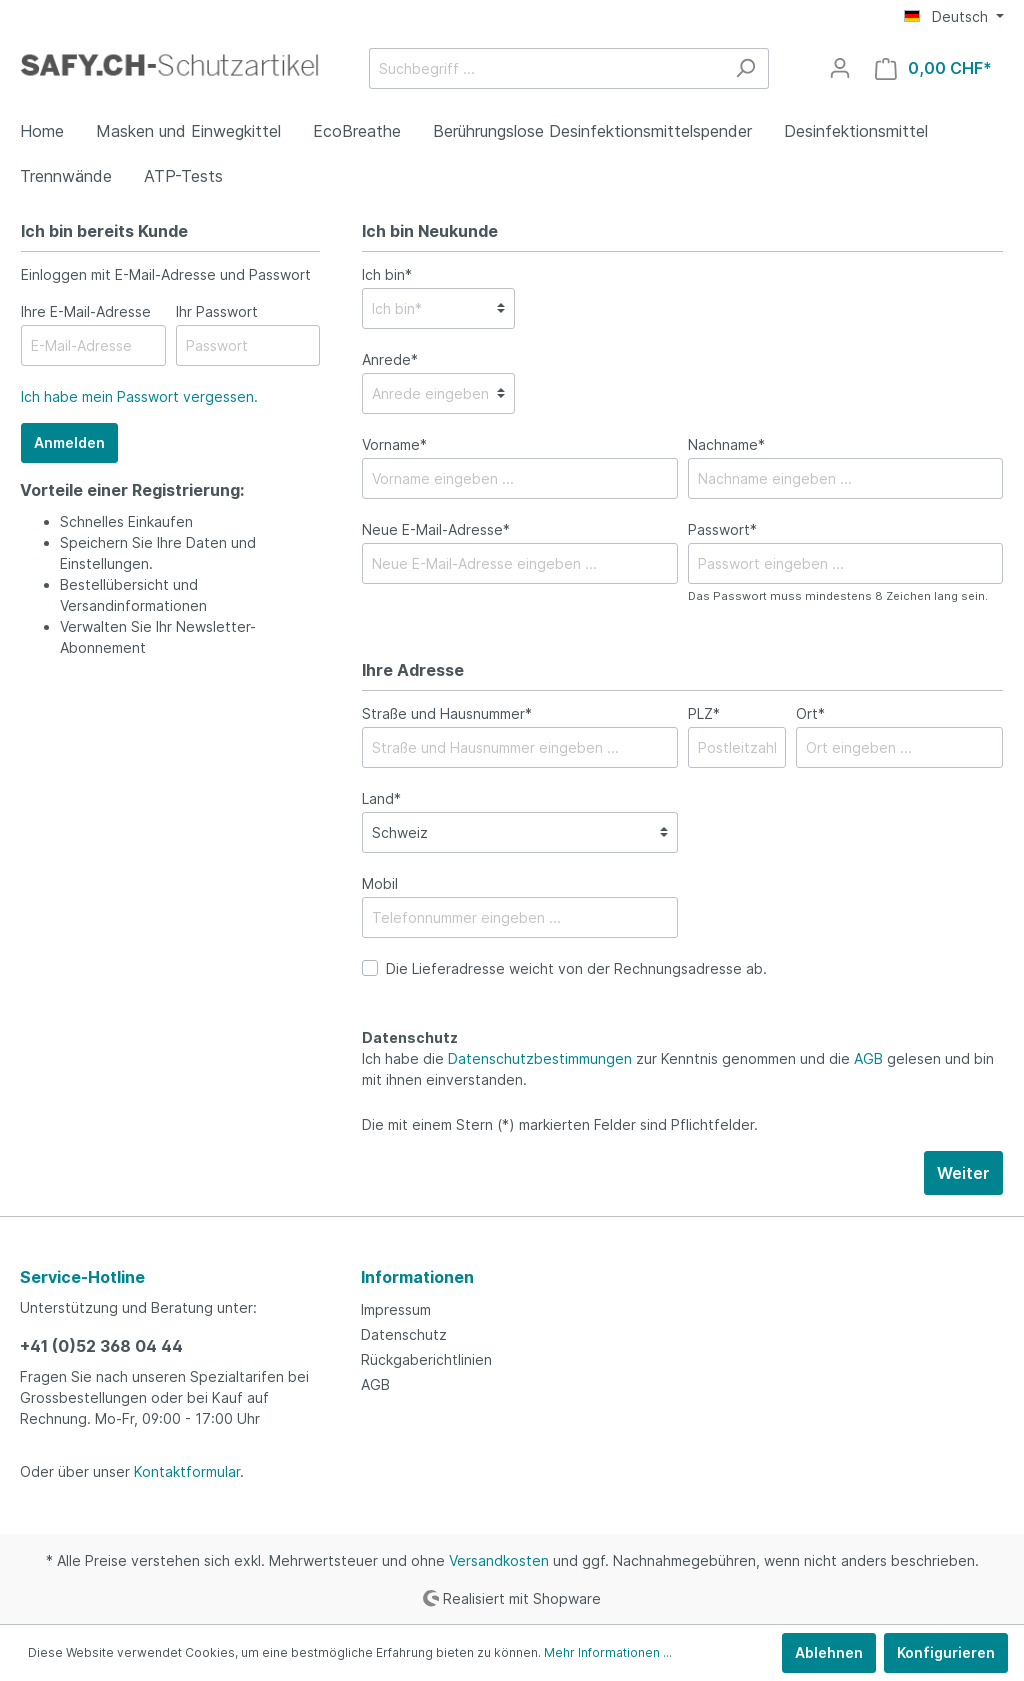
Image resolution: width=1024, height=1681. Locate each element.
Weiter (963, 1173)
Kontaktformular (187, 1471)
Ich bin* (387, 274)
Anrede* (390, 359)
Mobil (380, 883)
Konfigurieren (946, 1652)
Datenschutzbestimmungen (540, 1058)
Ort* (810, 713)
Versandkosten (499, 1560)
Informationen (417, 1277)
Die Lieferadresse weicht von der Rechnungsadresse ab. (576, 968)
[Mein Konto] (840, 68)
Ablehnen (829, 1652)
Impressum (396, 1309)
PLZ (704, 713)
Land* (381, 798)
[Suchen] (745, 68)
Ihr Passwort (217, 311)
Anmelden (69, 442)
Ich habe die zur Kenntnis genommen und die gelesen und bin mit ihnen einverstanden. (678, 1069)
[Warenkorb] (933, 68)
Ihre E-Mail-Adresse (86, 311)
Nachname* (726, 444)
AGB (868, 1058)
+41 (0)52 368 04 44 (101, 1346)
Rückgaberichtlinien (426, 1359)
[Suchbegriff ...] (546, 68)
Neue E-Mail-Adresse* (436, 529)
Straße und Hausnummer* (447, 713)
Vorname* (394, 444)
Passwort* (722, 529)
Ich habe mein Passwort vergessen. (139, 396)
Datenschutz (404, 1334)
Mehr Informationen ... (608, 1652)
